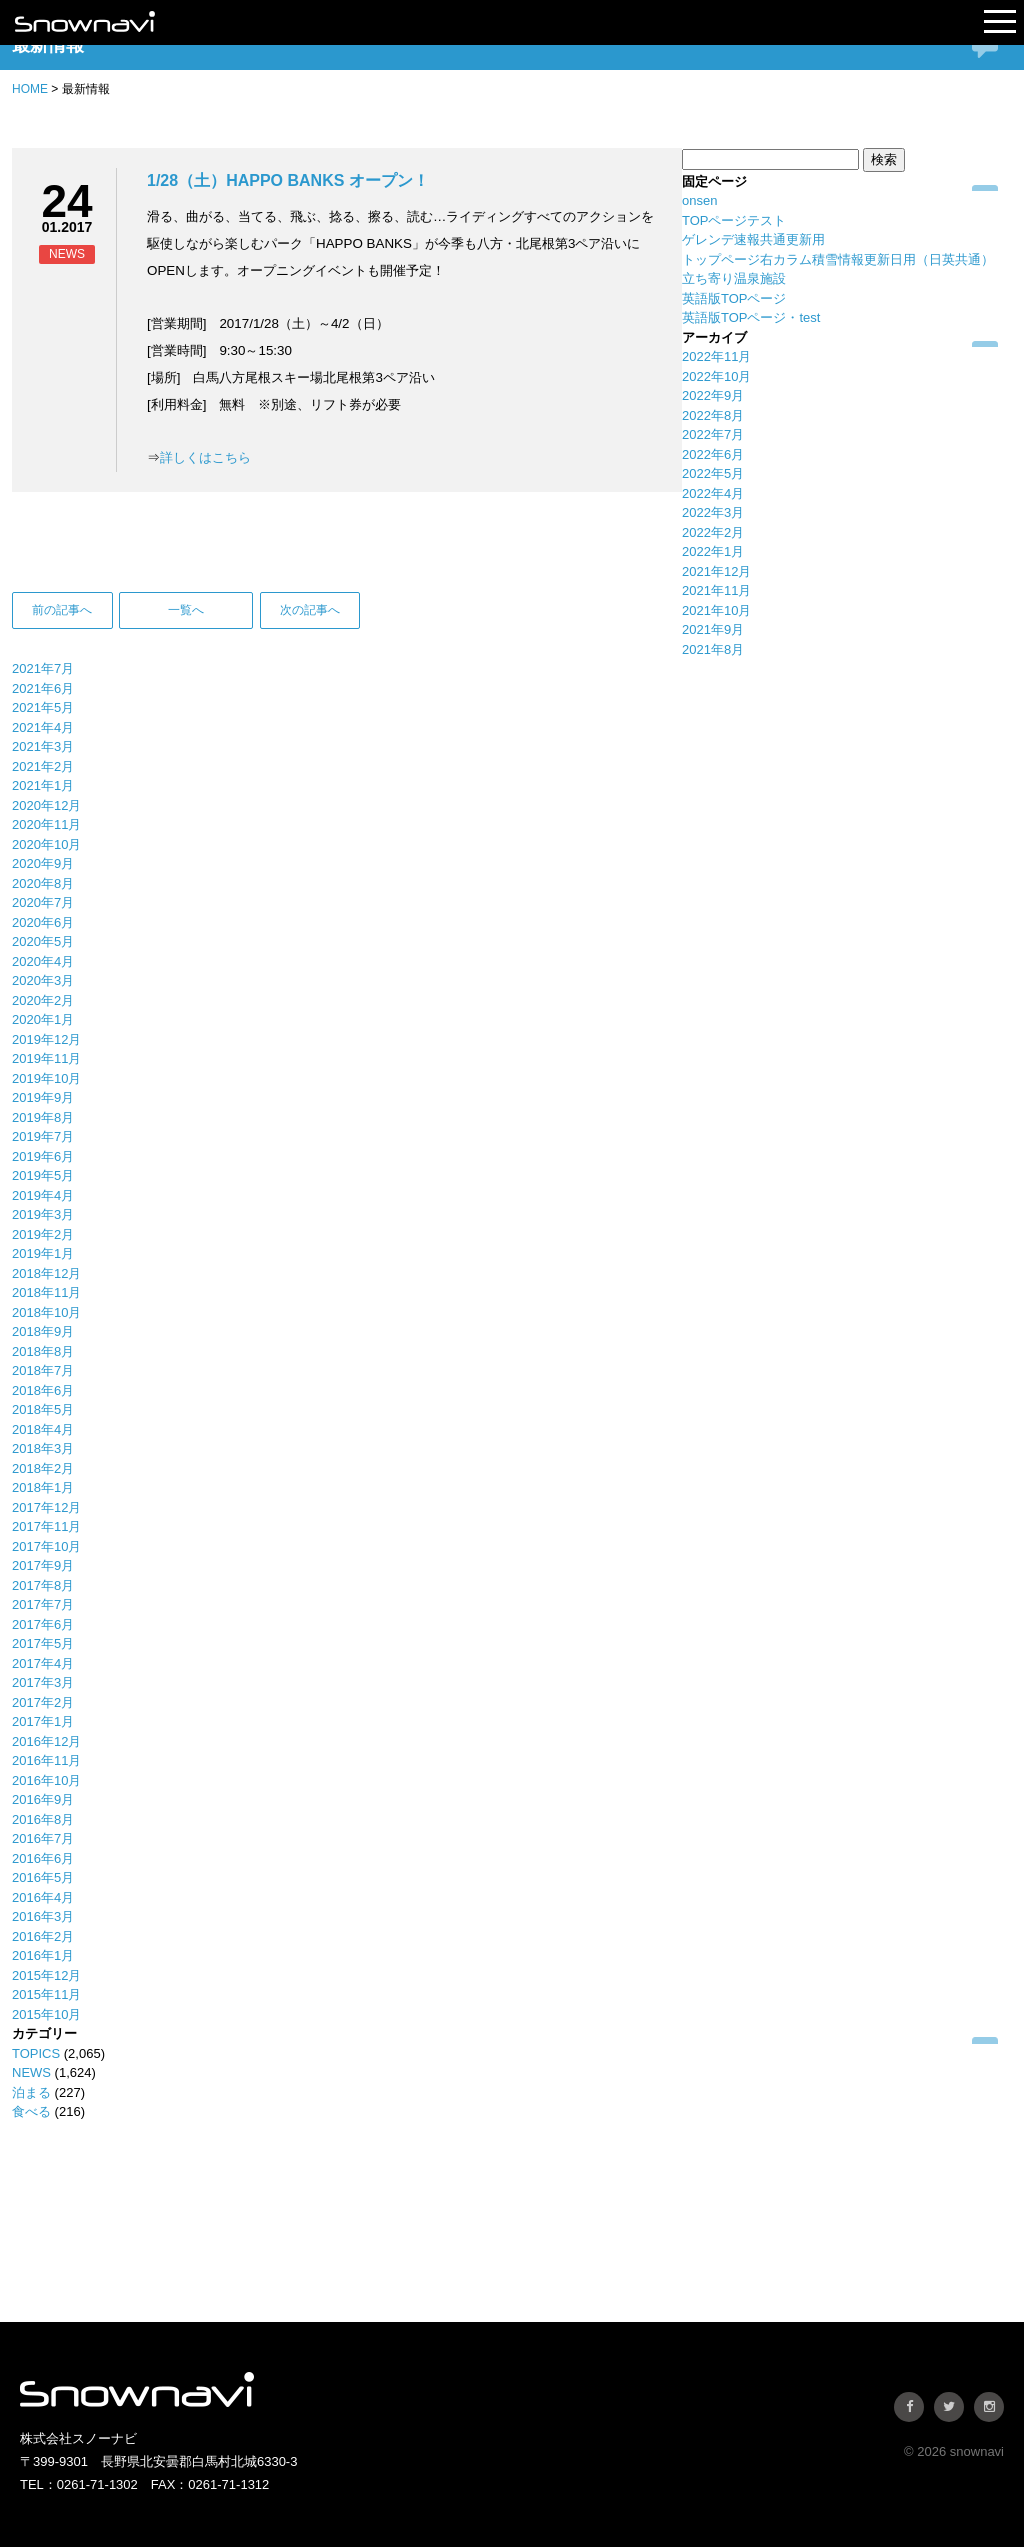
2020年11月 (46, 824)
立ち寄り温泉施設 (734, 278)
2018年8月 (43, 1351)
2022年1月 (713, 551)
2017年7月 (43, 1604)
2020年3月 (43, 980)
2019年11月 (46, 1058)
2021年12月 (716, 571)
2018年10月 (46, 1312)
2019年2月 (43, 1234)
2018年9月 (43, 1331)
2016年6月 (43, 1858)
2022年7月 (713, 434)
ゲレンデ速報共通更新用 (753, 239)
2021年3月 (43, 746)
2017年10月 (46, 1546)
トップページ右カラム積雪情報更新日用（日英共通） (838, 259)
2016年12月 (46, 1741)
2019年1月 (43, 1253)
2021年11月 (716, 590)
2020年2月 (43, 1000)
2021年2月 (43, 766)
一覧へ (186, 610)
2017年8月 (43, 1585)
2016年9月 (43, 1799)
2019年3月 (43, 1214)
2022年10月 (716, 376)
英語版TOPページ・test (751, 317)
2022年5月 (713, 473)
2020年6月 (43, 922)
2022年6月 (713, 454)
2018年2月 (43, 1468)
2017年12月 (46, 1507)
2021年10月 (716, 610)
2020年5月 (43, 941)
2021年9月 (713, 629)
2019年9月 (43, 1097)
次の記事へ (310, 610)
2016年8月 (43, 1819)
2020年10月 (46, 844)
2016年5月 (43, 1877)
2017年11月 (46, 1526)
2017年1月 (43, 1721)
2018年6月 (43, 1390)
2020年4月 (43, 961)
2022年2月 (713, 532)
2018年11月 (46, 1292)
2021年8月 (713, 649)
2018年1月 (43, 1487)
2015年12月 (46, 1975)
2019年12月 (46, 1039)
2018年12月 (46, 1273)
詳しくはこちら (205, 457)
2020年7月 (43, 902)
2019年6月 (43, 1156)
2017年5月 (43, 1643)
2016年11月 (46, 1760)
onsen (699, 200)
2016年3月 (43, 1916)
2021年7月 (43, 668)
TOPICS (36, 2053)
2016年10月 (46, 1780)
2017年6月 (43, 1624)
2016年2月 (43, 1936)
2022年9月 (713, 395)
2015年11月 (46, 1994)
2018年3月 (43, 1448)
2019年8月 (43, 1117)
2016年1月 (43, 1955)
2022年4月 (713, 493)
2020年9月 (43, 863)
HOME (30, 89)
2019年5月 (43, 1175)
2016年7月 (43, 1838)
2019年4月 (43, 1195)
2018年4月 (43, 1429)
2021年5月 (43, 707)
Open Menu (1000, 22)
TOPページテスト (734, 220)
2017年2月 (43, 1702)
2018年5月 (43, 1409)
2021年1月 (43, 785)
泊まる (31, 2092)
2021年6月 (43, 688)
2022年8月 (713, 415)
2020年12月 (46, 805)
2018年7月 (43, 1370)
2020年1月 (43, 1019)
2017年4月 (43, 1663)
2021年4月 (43, 727)
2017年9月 (43, 1565)
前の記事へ (62, 610)
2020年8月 (43, 883)
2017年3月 (43, 1682)
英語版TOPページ (734, 298)
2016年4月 (43, 1897)
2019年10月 (46, 1078)
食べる (31, 2111)
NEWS (31, 2072)
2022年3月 (713, 512)
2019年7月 (43, 1136)
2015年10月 (46, 2014)
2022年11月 (716, 356)
